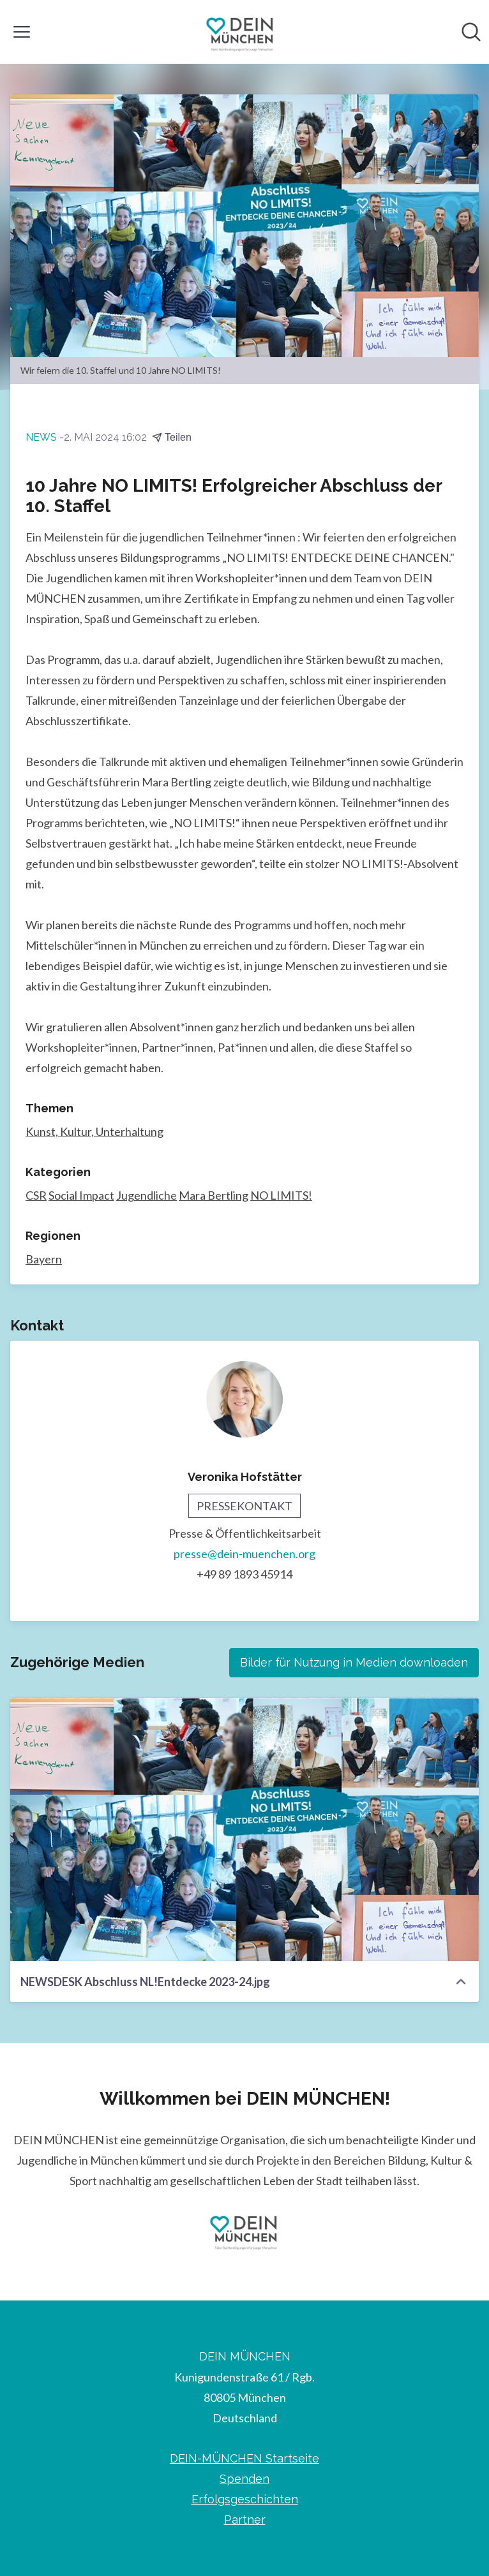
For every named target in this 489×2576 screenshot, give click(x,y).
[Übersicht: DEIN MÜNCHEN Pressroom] (241, 32)
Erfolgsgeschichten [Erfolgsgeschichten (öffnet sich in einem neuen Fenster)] (245, 2499)
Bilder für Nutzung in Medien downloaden (354, 1662)
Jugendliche (146, 1195)
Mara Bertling (213, 1195)
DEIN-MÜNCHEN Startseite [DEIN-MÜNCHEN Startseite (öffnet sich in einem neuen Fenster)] (244, 2458)
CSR (36, 1195)
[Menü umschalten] (22, 32)
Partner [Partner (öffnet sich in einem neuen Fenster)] (245, 2519)
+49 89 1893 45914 (244, 1574)
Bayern (44, 1259)
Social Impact (81, 1195)
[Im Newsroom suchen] (471, 32)
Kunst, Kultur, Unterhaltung (94, 1131)
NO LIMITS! (281, 1195)
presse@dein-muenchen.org (244, 1554)
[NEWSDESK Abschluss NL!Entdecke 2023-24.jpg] (244, 1829)
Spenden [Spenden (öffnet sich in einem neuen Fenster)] (244, 2478)
